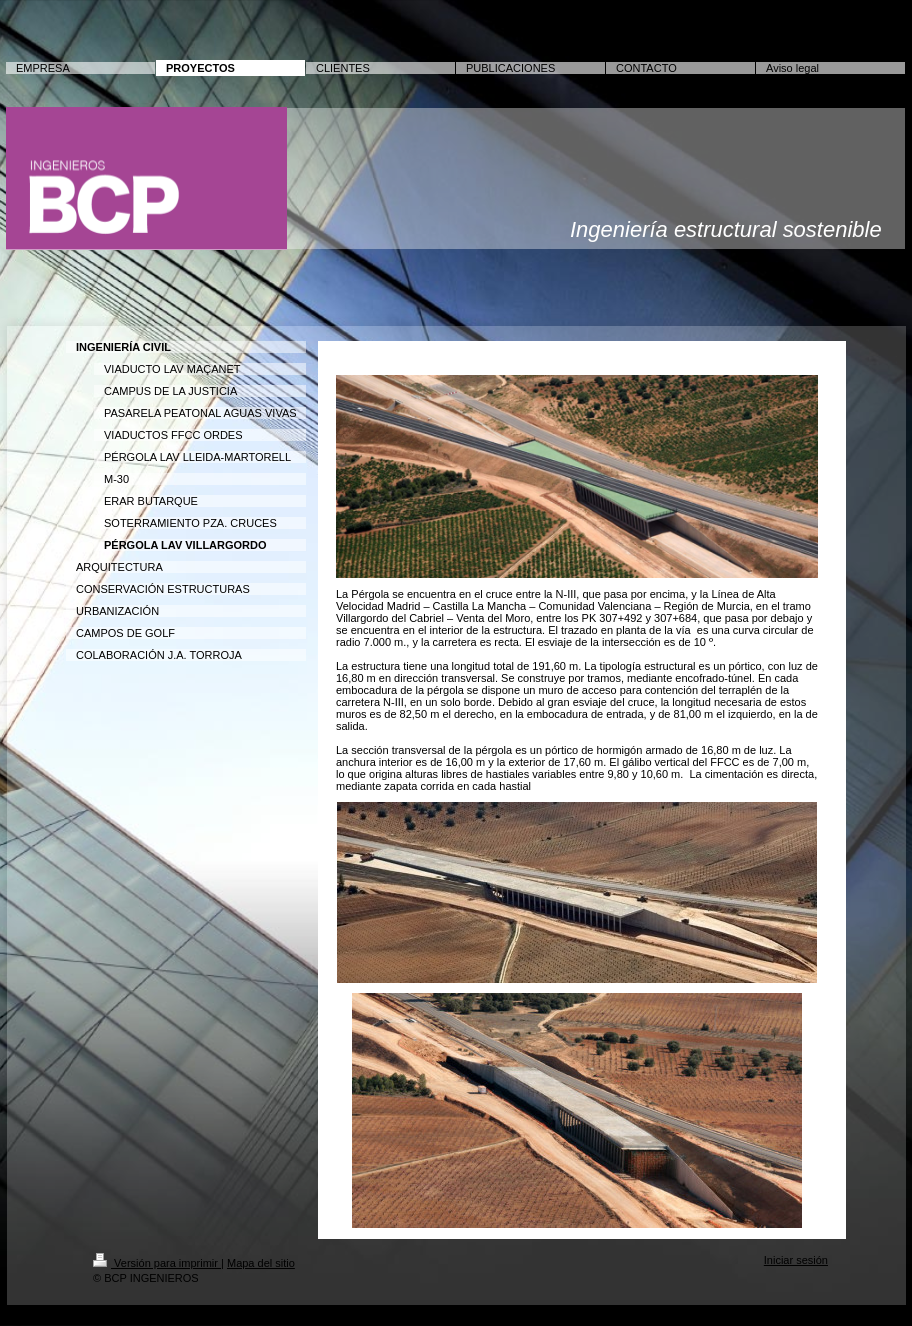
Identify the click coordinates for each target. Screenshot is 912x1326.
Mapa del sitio (261, 1263)
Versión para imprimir (157, 1263)
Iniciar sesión (796, 1260)
